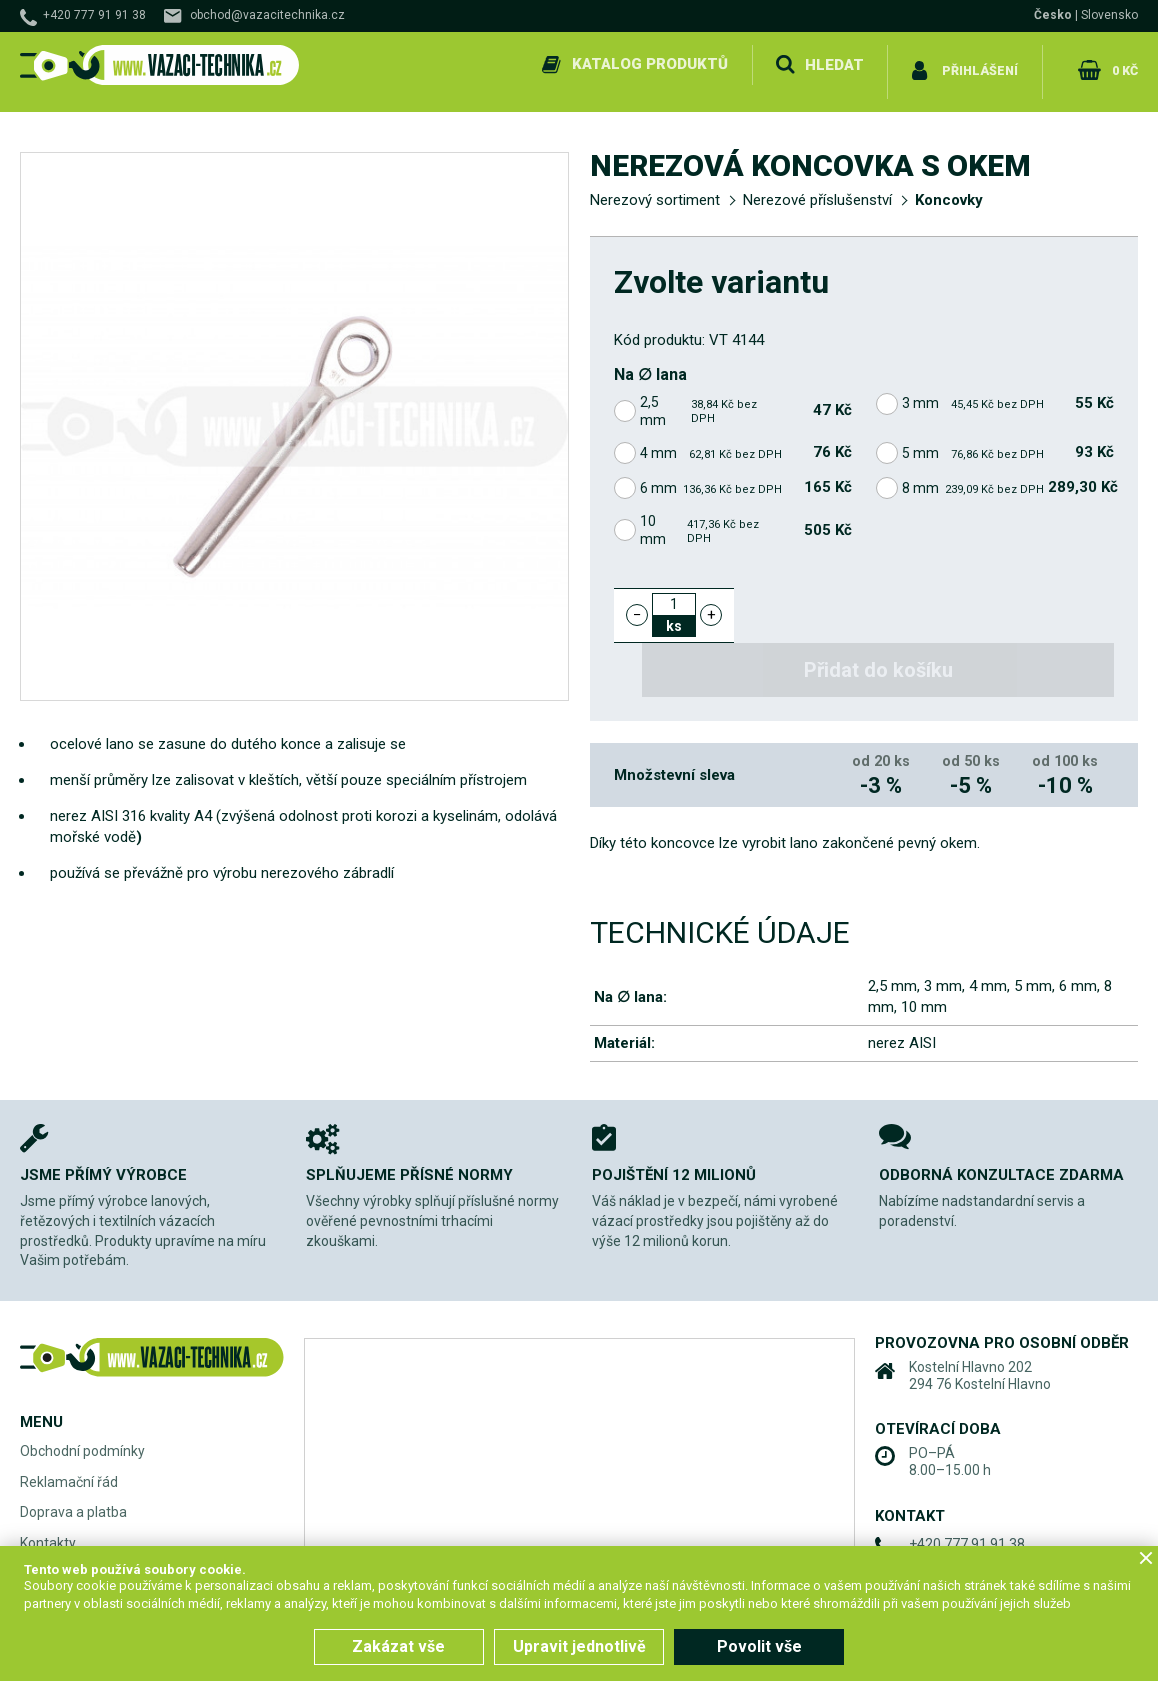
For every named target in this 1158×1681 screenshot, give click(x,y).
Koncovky (949, 186)
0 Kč (1121, 64)
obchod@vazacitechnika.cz (267, 15)
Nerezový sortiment (655, 186)
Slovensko (1109, 15)
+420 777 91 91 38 (94, 15)
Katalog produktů (646, 64)
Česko (1053, 15)
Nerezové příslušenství (817, 186)
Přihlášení (978, 64)
